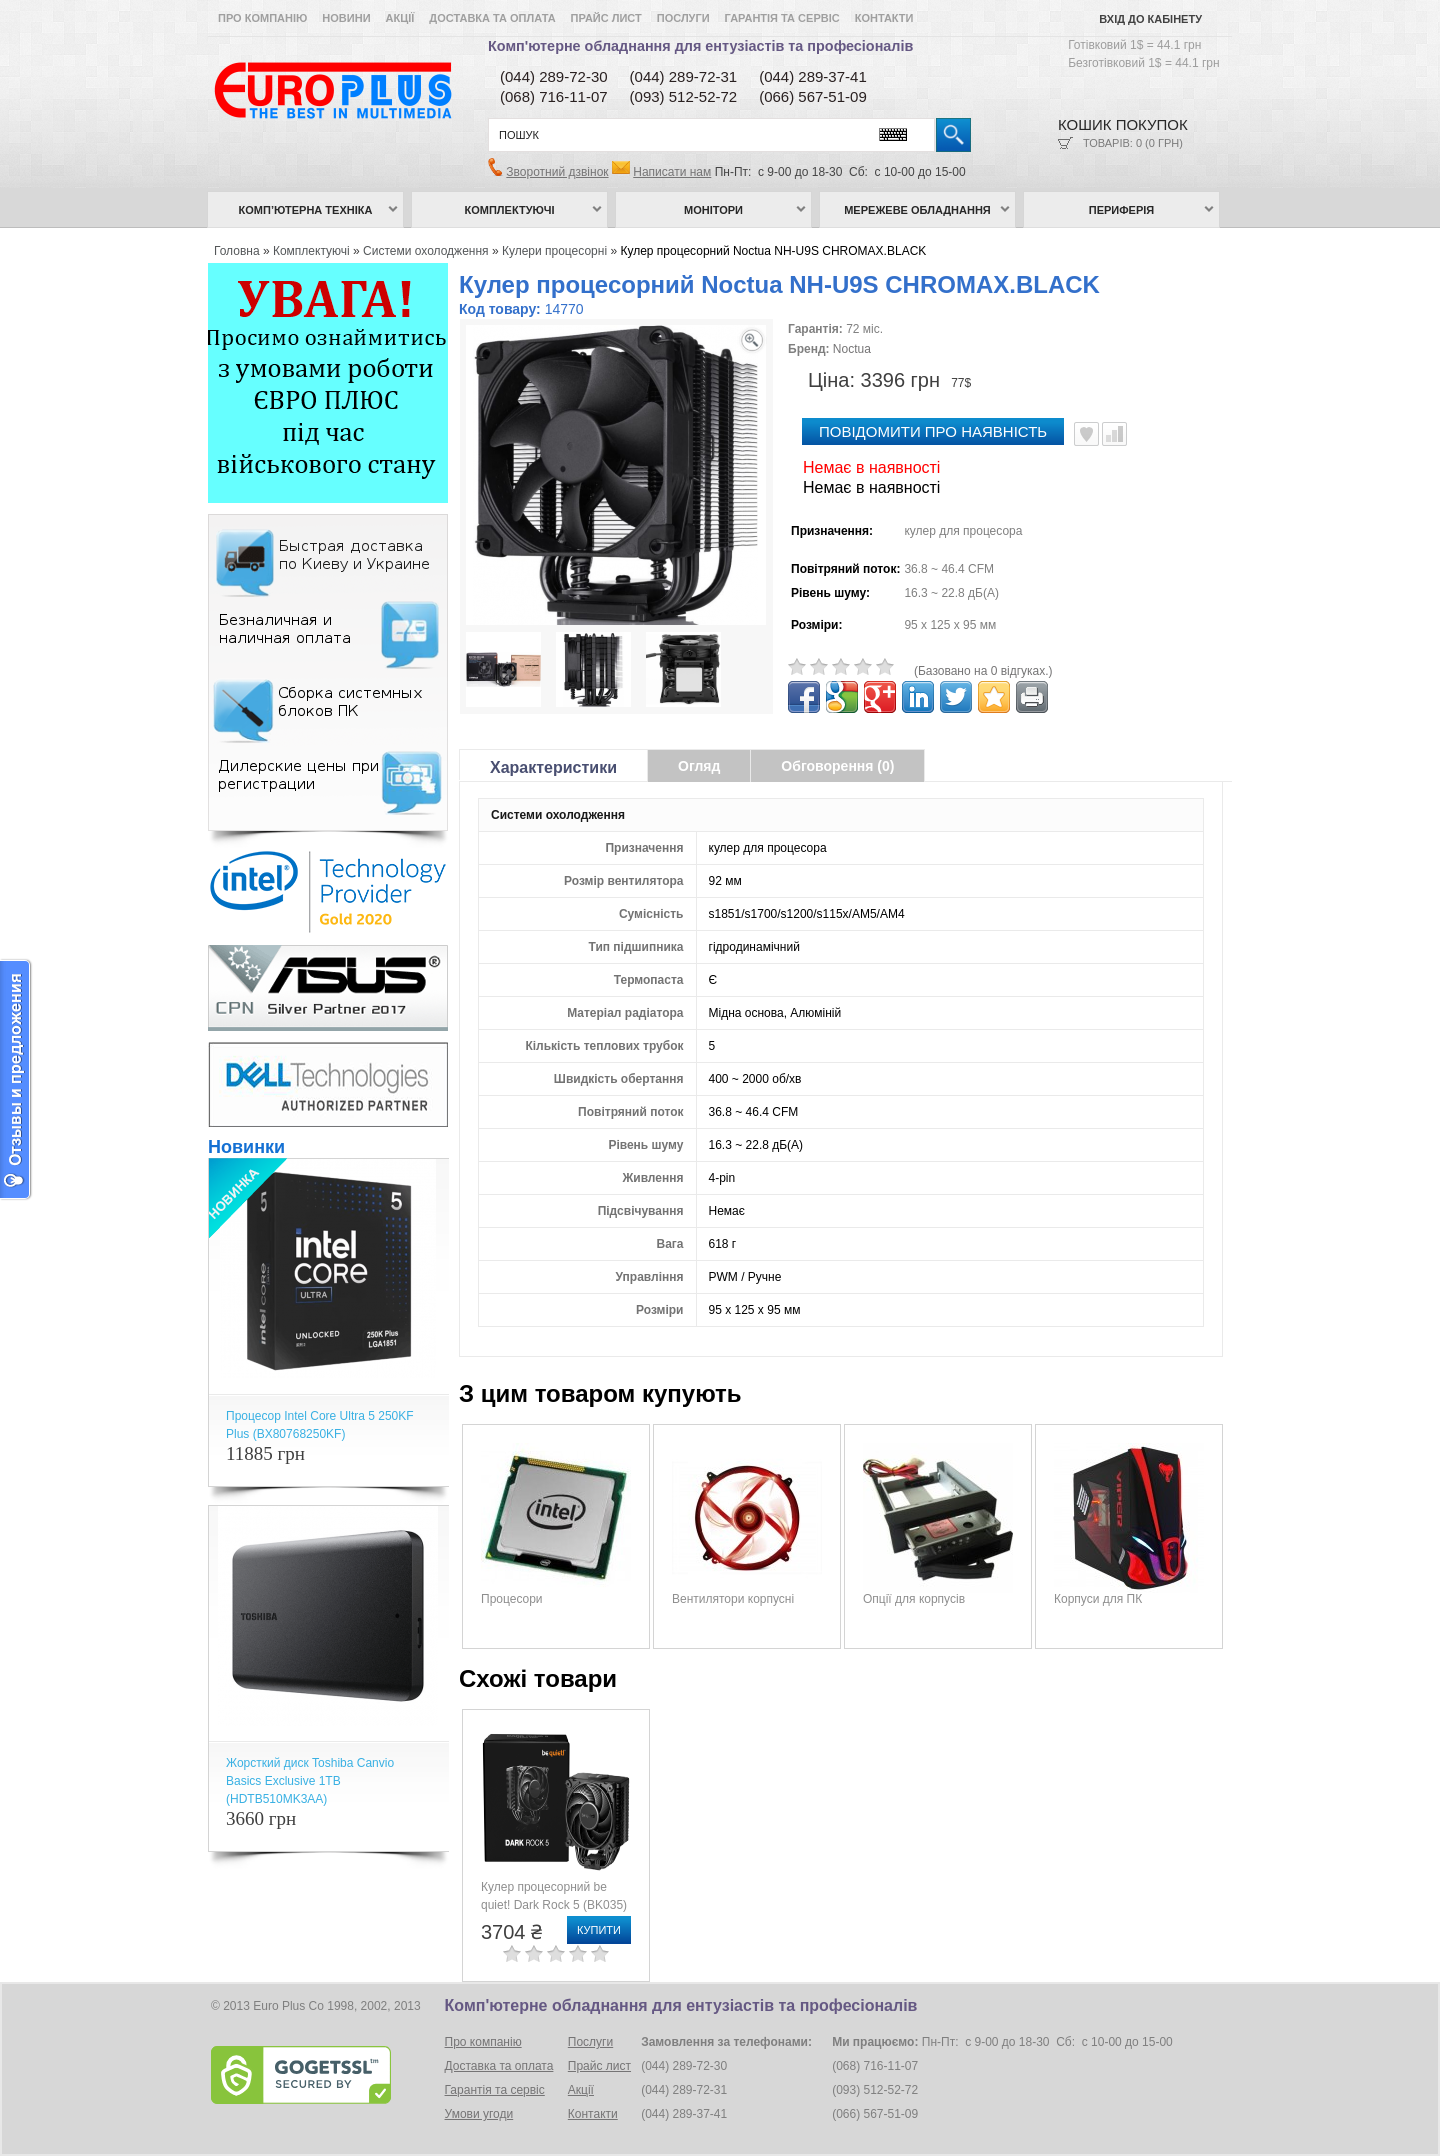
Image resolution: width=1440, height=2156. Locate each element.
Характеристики (553, 767)
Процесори (512, 1599)
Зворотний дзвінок (557, 172)
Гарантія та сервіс (782, 18)
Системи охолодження (426, 251)
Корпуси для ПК (1098, 1599)
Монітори (713, 210)
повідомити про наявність (933, 431)
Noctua (852, 349)
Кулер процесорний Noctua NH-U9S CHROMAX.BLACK (773, 251)
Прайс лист (606, 18)
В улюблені (1086, 434)
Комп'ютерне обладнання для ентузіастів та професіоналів (700, 46)
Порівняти (1114, 434)
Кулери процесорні (554, 251)
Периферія (1122, 210)
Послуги (683, 18)
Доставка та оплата (492, 18)
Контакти (884, 18)
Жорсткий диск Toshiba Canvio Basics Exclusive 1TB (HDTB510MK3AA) (310, 1781)
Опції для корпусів (914, 1599)
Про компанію (262, 18)
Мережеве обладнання (917, 210)
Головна (237, 251)
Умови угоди (479, 2114)
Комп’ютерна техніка (306, 210)
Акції (400, 18)
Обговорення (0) (837, 766)
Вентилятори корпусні (733, 1599)
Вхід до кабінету (1150, 19)
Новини (346, 18)
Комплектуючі (510, 210)
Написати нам (672, 172)
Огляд (699, 766)
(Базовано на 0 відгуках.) (983, 671)
